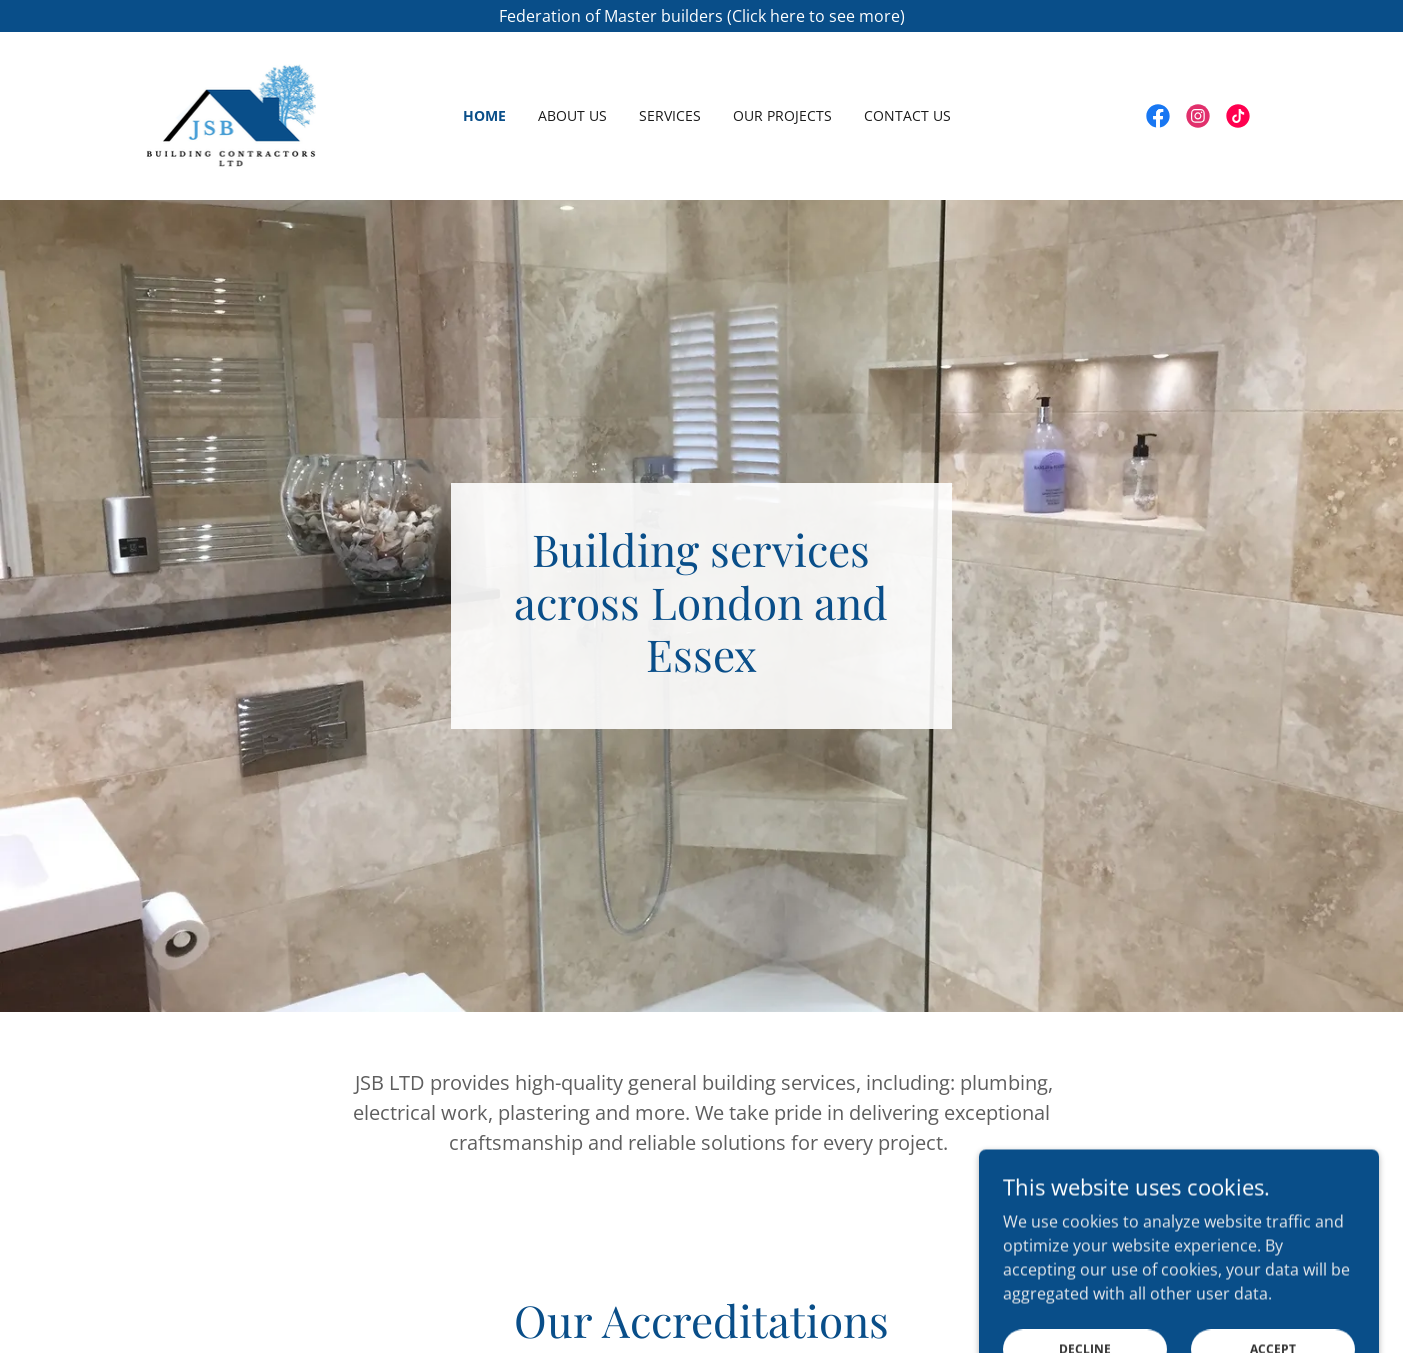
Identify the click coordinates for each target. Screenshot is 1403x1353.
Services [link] (670, 115)
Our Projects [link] (782, 115)
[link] (231, 114)
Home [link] (484, 115)
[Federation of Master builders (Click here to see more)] (701, 16)
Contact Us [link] (907, 115)
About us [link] (572, 115)
